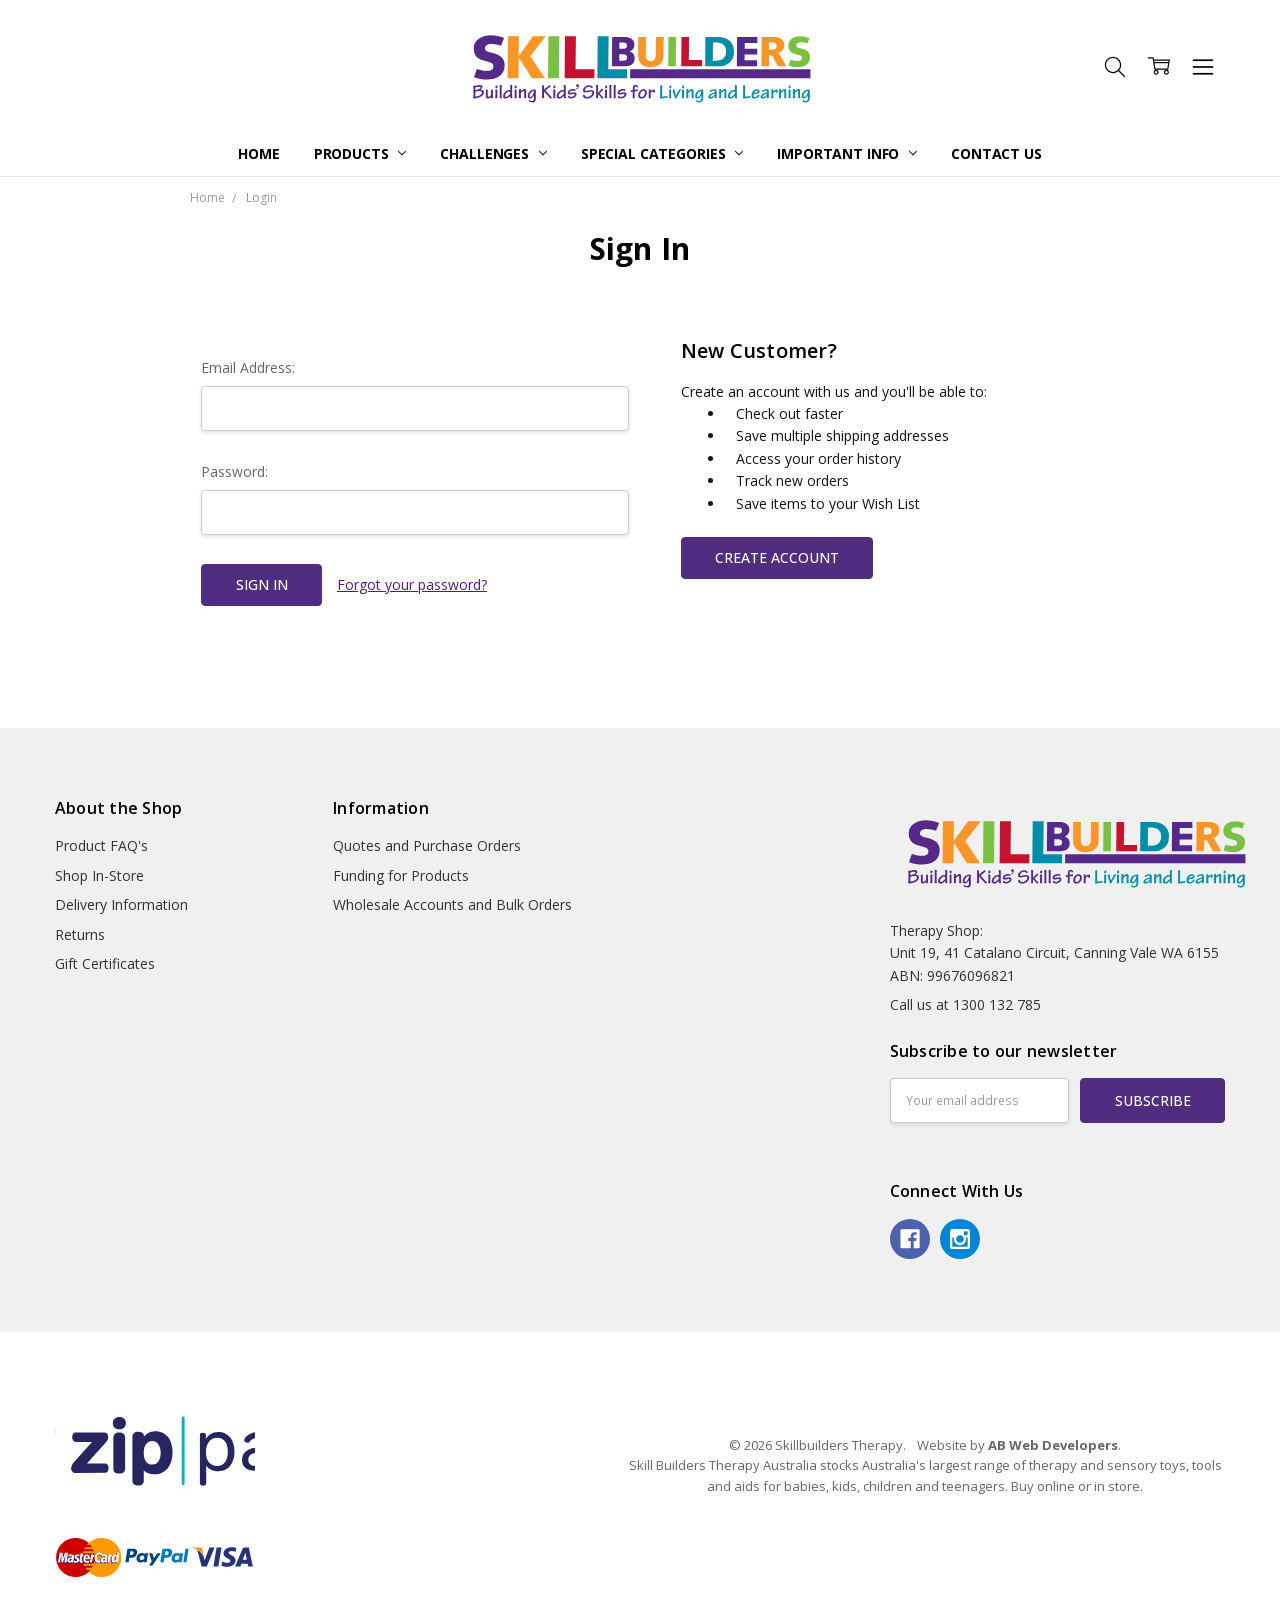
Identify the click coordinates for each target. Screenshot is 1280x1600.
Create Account (777, 557)
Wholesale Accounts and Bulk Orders (452, 904)
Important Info (847, 153)
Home (258, 153)
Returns (80, 934)
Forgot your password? (412, 584)
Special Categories (662, 153)
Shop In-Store (99, 875)
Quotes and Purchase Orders (427, 845)
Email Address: (248, 367)
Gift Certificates (105, 963)
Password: (234, 471)
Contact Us (996, 153)
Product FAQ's (101, 845)
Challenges (493, 153)
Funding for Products (401, 875)
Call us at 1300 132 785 (965, 1004)
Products (360, 153)
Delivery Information (121, 904)
